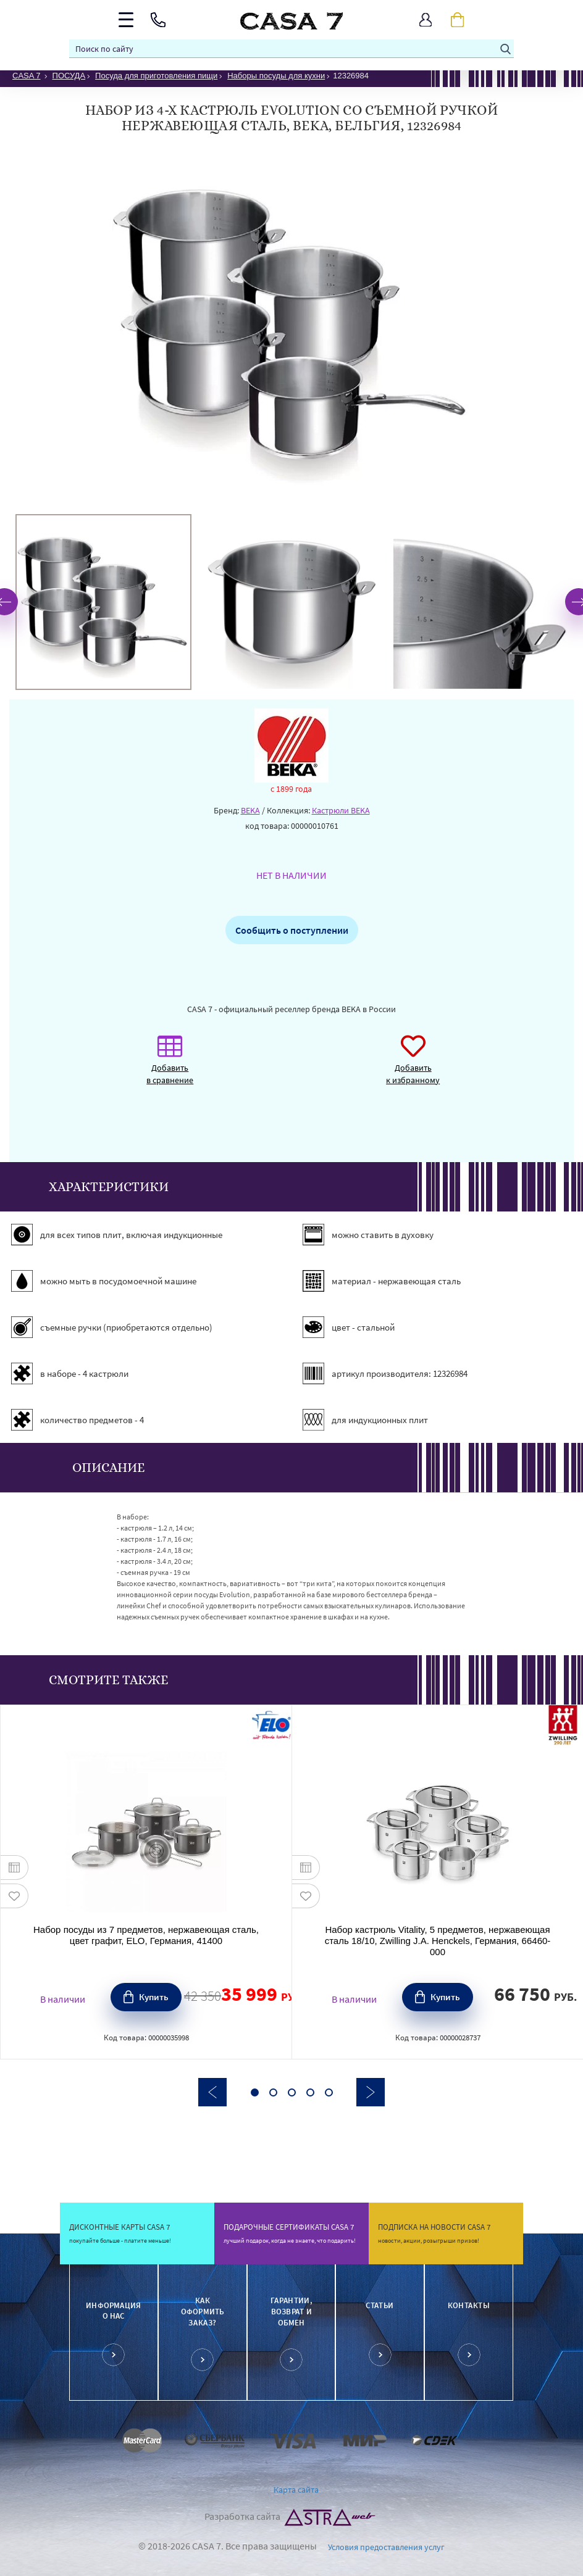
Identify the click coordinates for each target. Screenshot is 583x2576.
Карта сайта (296, 2489)
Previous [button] (212, 2092)
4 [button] (310, 2092)
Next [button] (370, 2092)
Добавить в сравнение (169, 1066)
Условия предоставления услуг (386, 2547)
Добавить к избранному (413, 1066)
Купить (154, 1997)
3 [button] (292, 2092)
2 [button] (273, 2092)
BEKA (250, 810)
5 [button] (329, 2092)
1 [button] (255, 2092)
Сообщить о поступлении (291, 930)
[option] (103, 602)
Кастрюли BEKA (341, 810)
